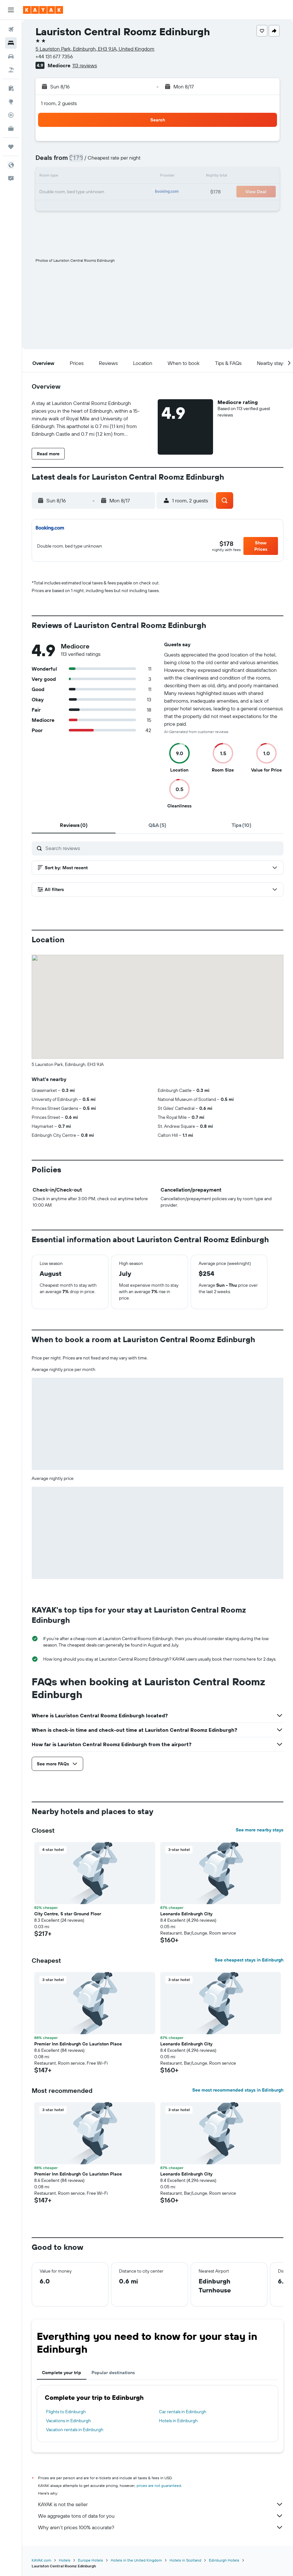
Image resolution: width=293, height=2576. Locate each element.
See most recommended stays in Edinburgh (237, 2090)
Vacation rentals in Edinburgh (74, 2429)
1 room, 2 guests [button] (59, 103)
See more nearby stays (259, 1830)
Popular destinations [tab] (113, 2372)
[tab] (73, 825)
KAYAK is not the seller (160, 2504)
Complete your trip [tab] (61, 2372)
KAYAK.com (41, 2560)
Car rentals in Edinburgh (182, 2412)
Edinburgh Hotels (224, 2560)
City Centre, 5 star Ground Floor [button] (67, 1914)
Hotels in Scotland (185, 2560)
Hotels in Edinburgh (178, 2420)
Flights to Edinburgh (66, 2412)
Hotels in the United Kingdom (136, 2560)
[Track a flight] (11, 115)
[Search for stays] (11, 43)
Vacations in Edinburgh (68, 2420)
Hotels (64, 2560)
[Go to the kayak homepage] (43, 10)
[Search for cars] (11, 56)
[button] (11, 10)
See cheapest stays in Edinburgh (249, 1960)
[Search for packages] (11, 69)
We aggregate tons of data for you (160, 2516)
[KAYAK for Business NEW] (11, 128)
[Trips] (11, 146)
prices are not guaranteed (159, 2485)
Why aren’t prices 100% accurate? (160, 2527)
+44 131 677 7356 (54, 56)
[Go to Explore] (11, 101)
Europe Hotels (90, 2560)
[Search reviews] (163, 848)
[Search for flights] (11, 29)
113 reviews (84, 65)
